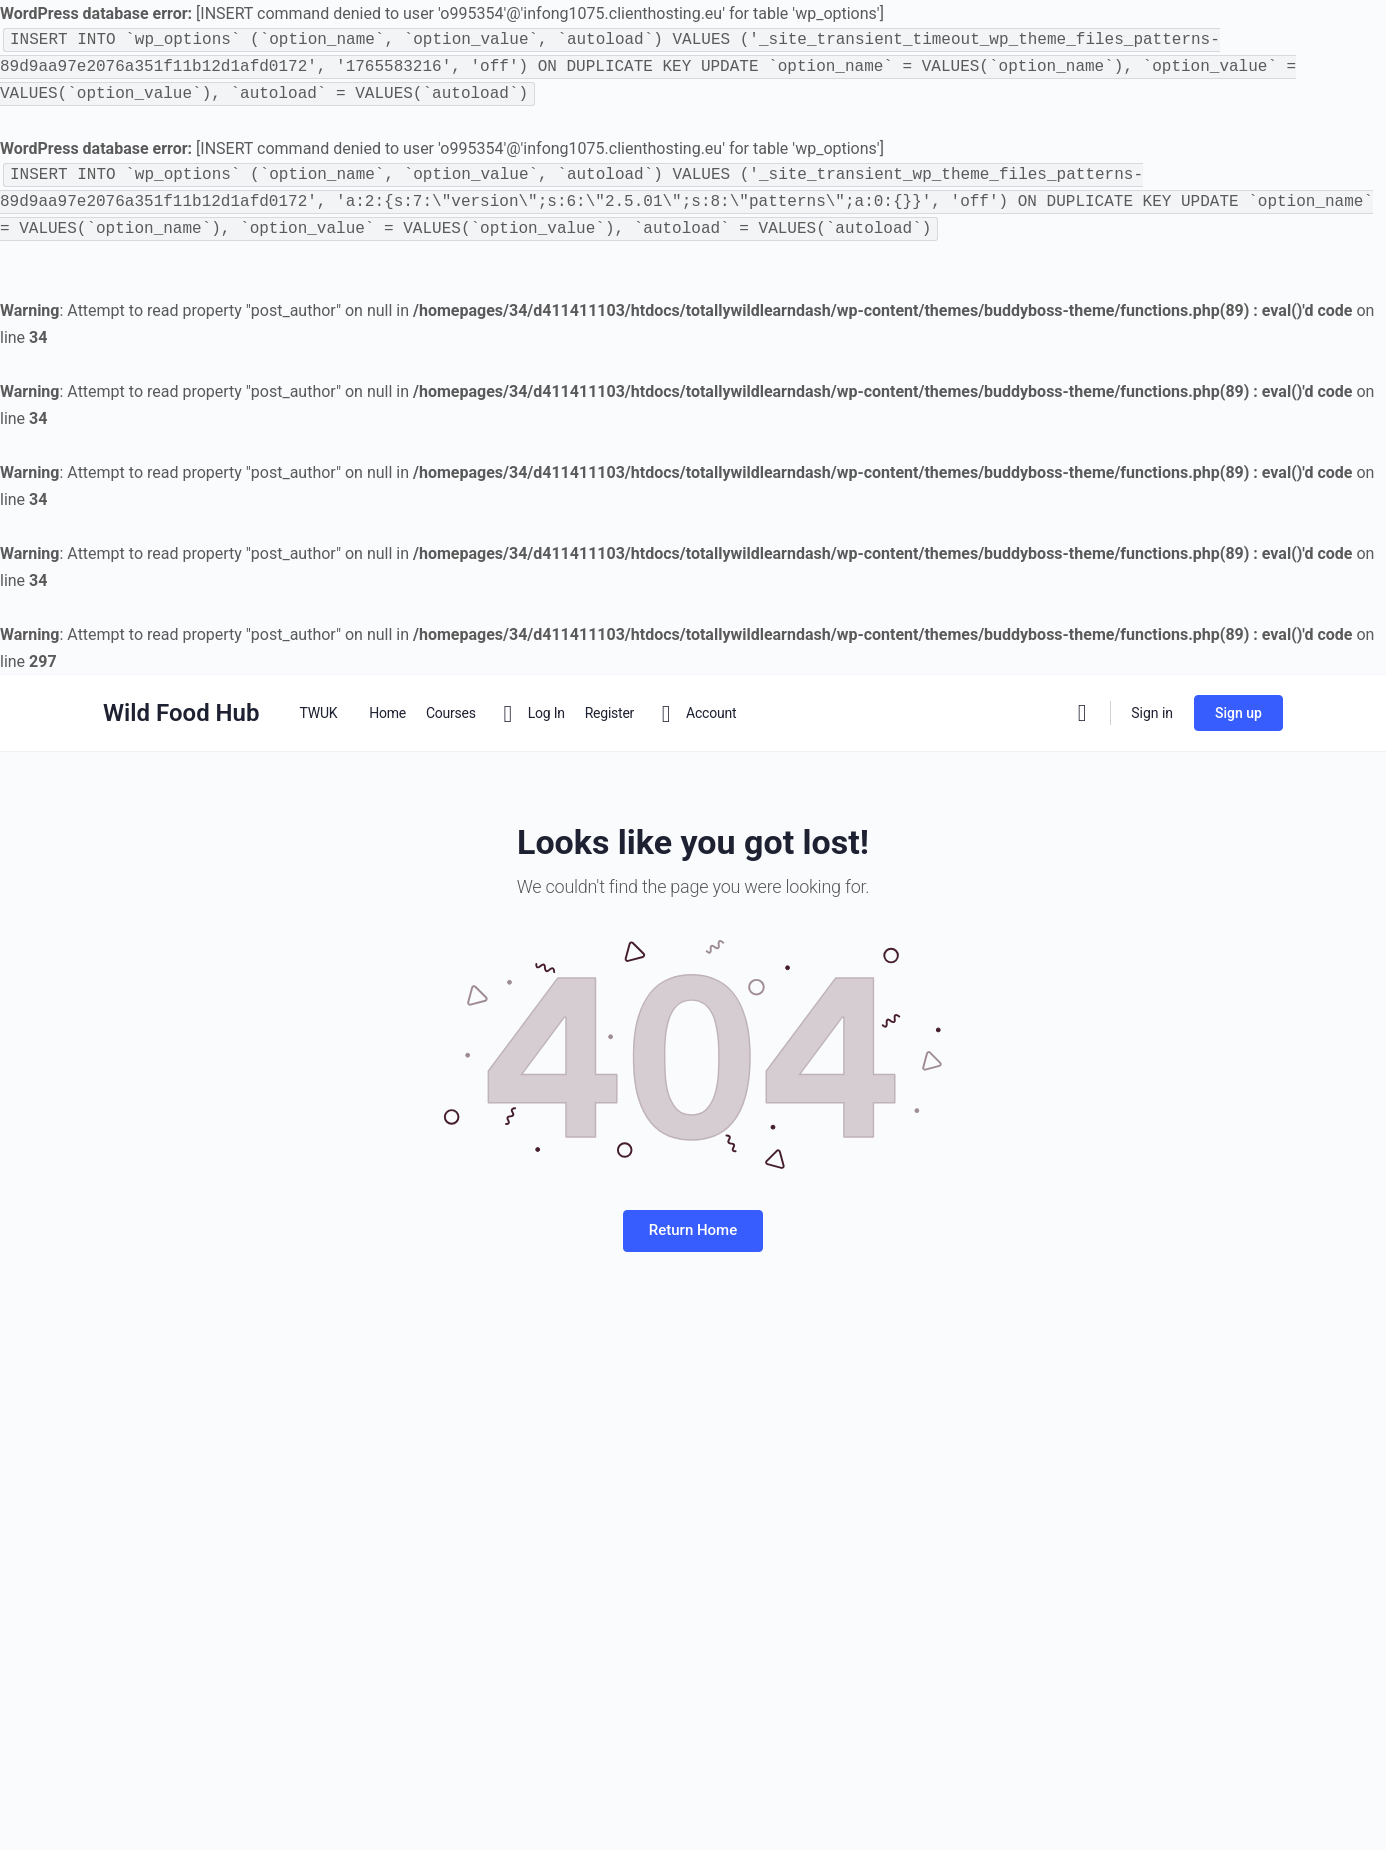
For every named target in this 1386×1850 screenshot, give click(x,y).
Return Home (693, 1230)
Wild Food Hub (181, 713)
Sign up (1238, 713)
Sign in (1152, 713)
